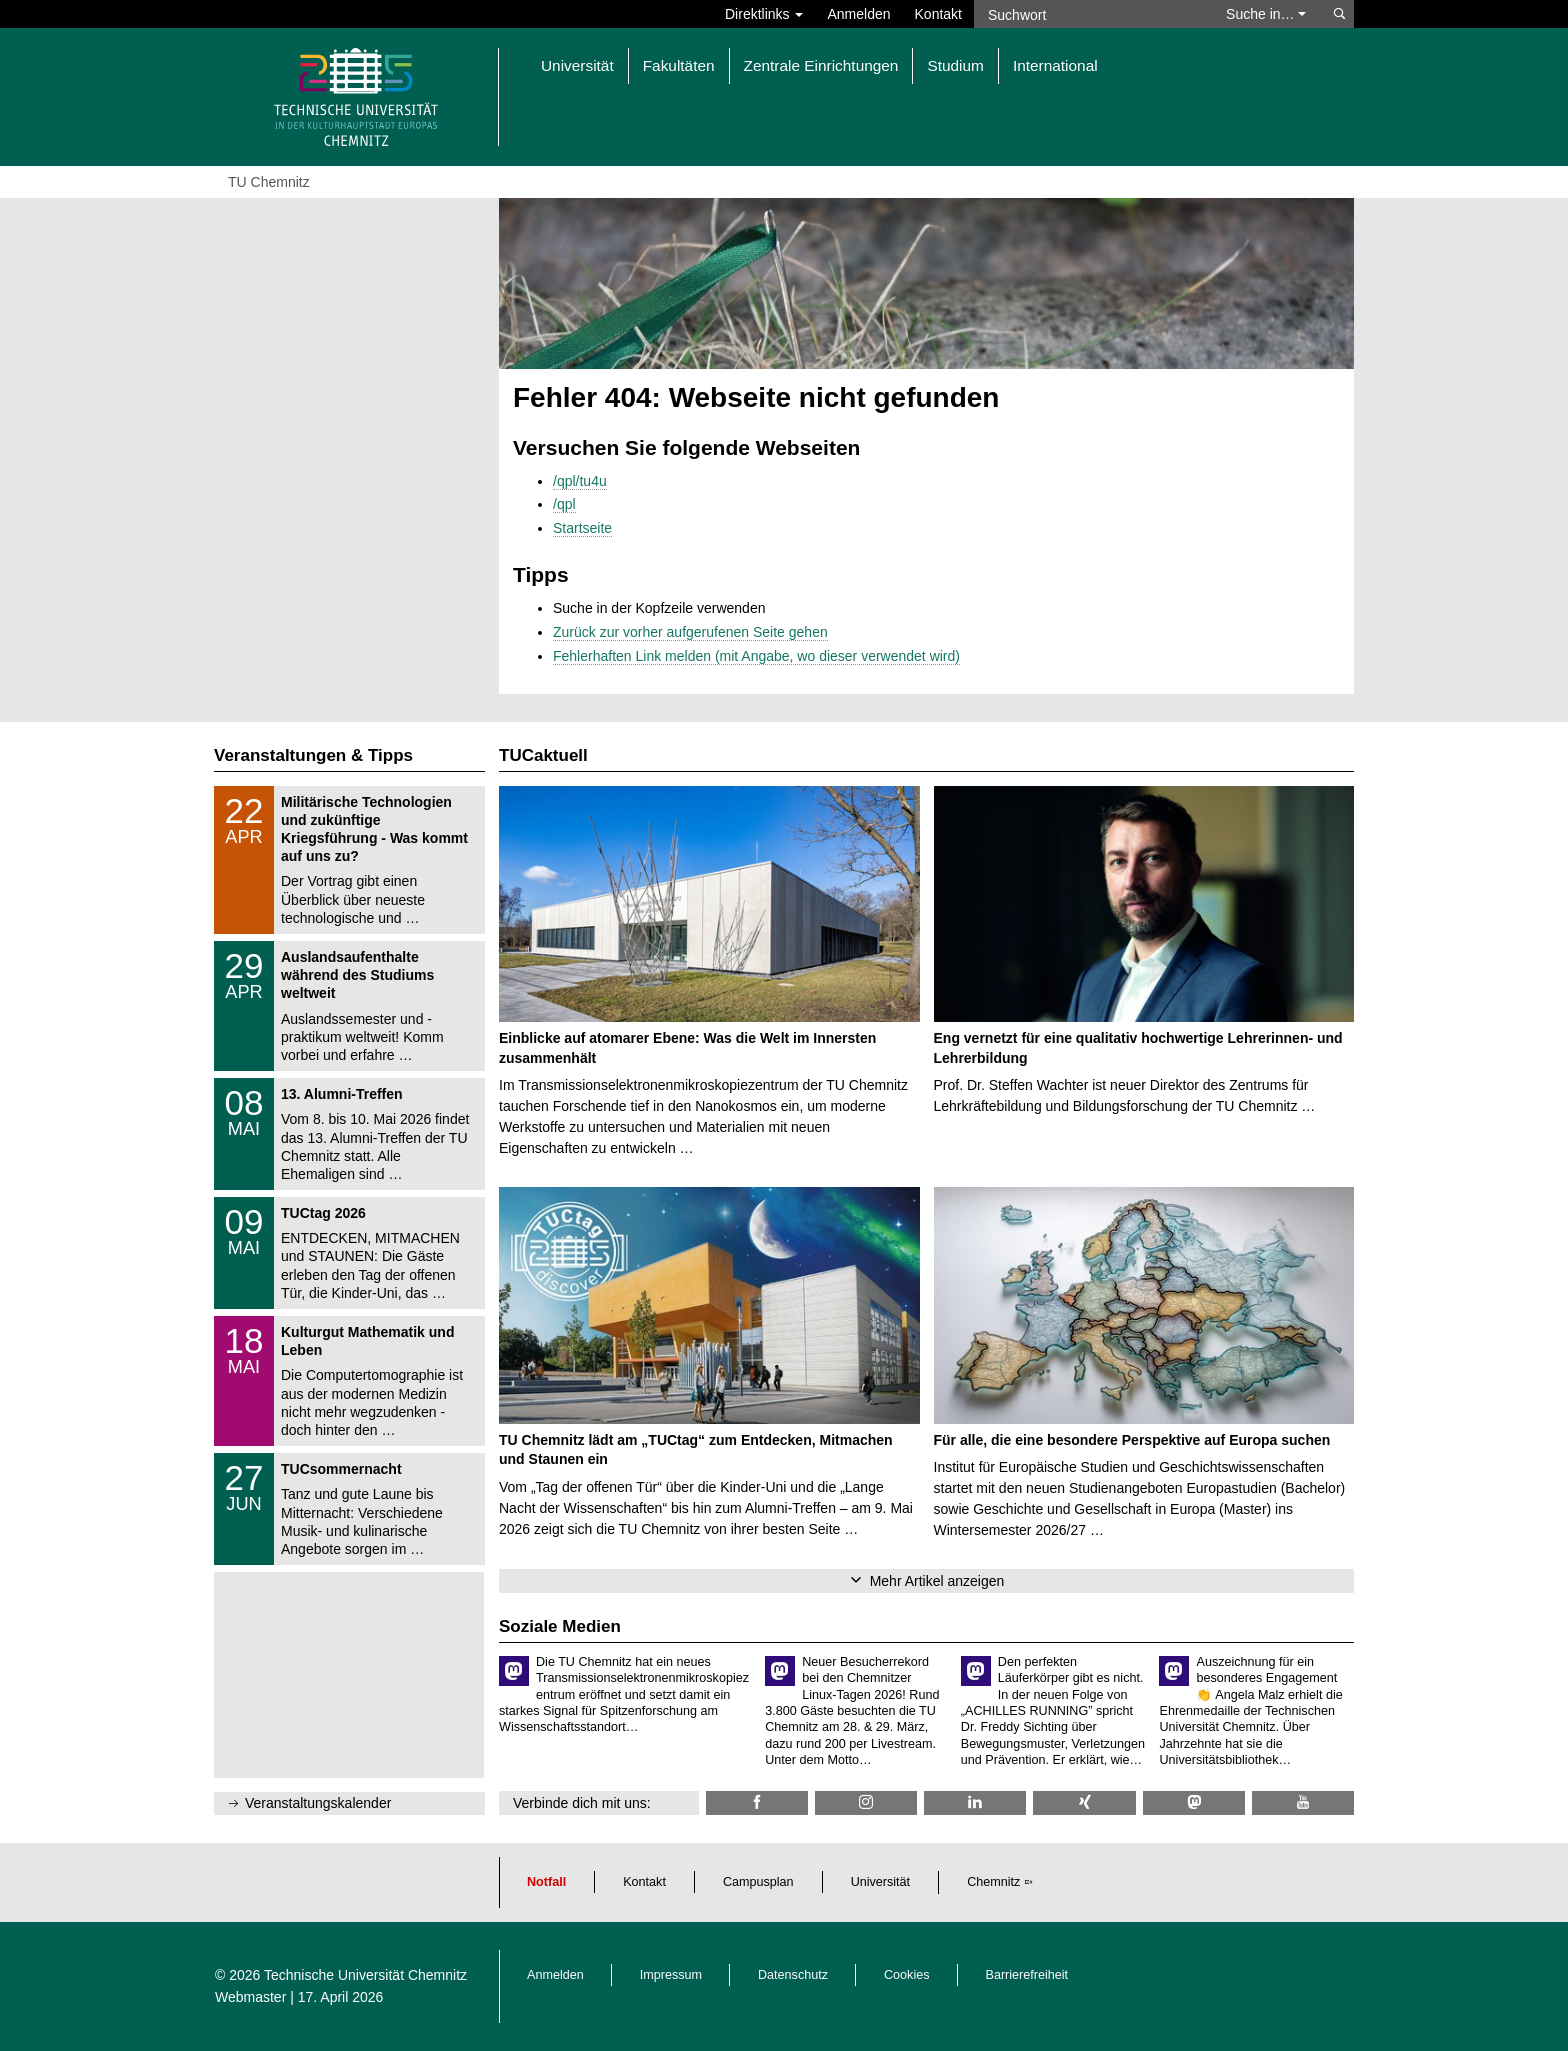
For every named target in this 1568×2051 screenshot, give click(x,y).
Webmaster (250, 1997)
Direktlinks (764, 14)
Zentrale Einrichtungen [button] (821, 65)
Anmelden (858, 14)
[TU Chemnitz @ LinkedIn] (975, 1802)
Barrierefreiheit (1027, 1975)
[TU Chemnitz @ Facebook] (757, 1802)
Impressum (671, 1975)
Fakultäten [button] (679, 65)
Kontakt (938, 14)
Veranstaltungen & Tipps (313, 755)
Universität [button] (577, 65)
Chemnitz (993, 1882)
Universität (881, 1882)
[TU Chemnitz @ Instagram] (866, 1802)
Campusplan (758, 1882)
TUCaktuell (543, 755)
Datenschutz (793, 1975)
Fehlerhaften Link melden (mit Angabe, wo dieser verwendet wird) (756, 656)
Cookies (907, 1975)
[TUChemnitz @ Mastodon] (1194, 1802)
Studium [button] (955, 65)
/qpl (564, 504)
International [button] (1055, 65)
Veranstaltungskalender (318, 1803)
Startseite (582, 528)
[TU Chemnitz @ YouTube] (1303, 1802)
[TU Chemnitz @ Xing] (1084, 1802)
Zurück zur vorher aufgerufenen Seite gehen (690, 632)
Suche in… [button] (1266, 14)
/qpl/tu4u (580, 481)
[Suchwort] (1090, 14)
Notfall (546, 1882)
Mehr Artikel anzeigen (937, 1581)
